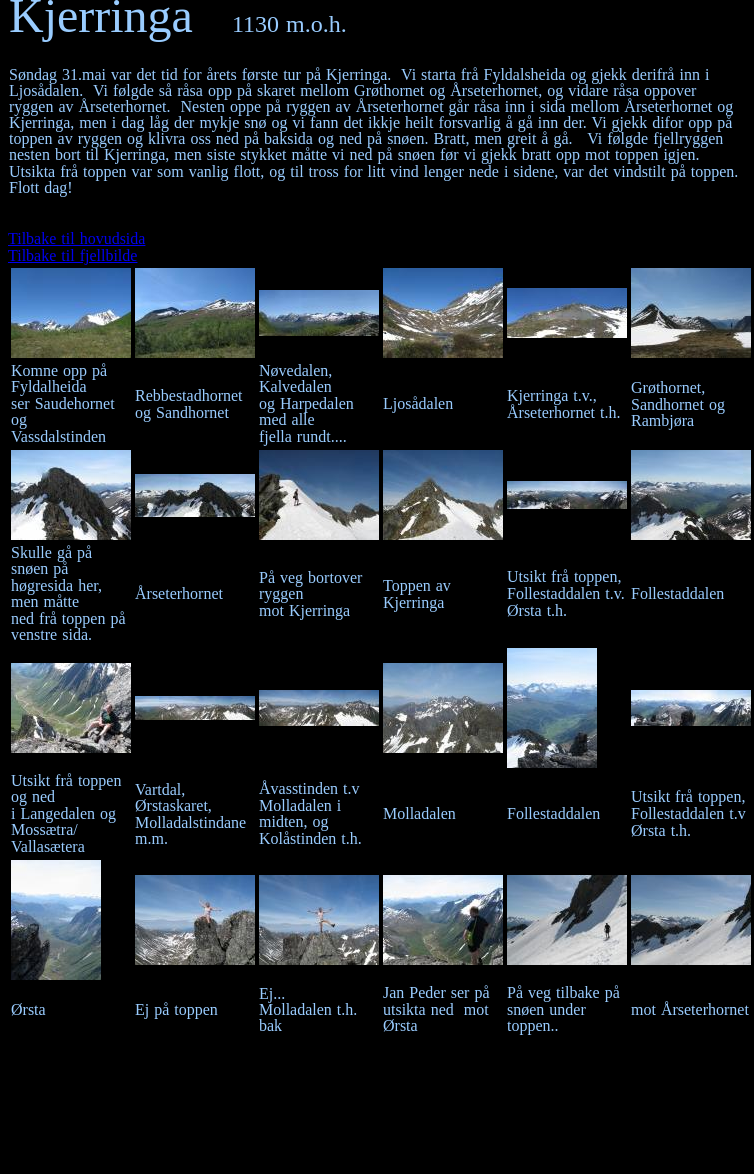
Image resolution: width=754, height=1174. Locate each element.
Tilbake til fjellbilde (72, 255)
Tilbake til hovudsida (76, 238)
